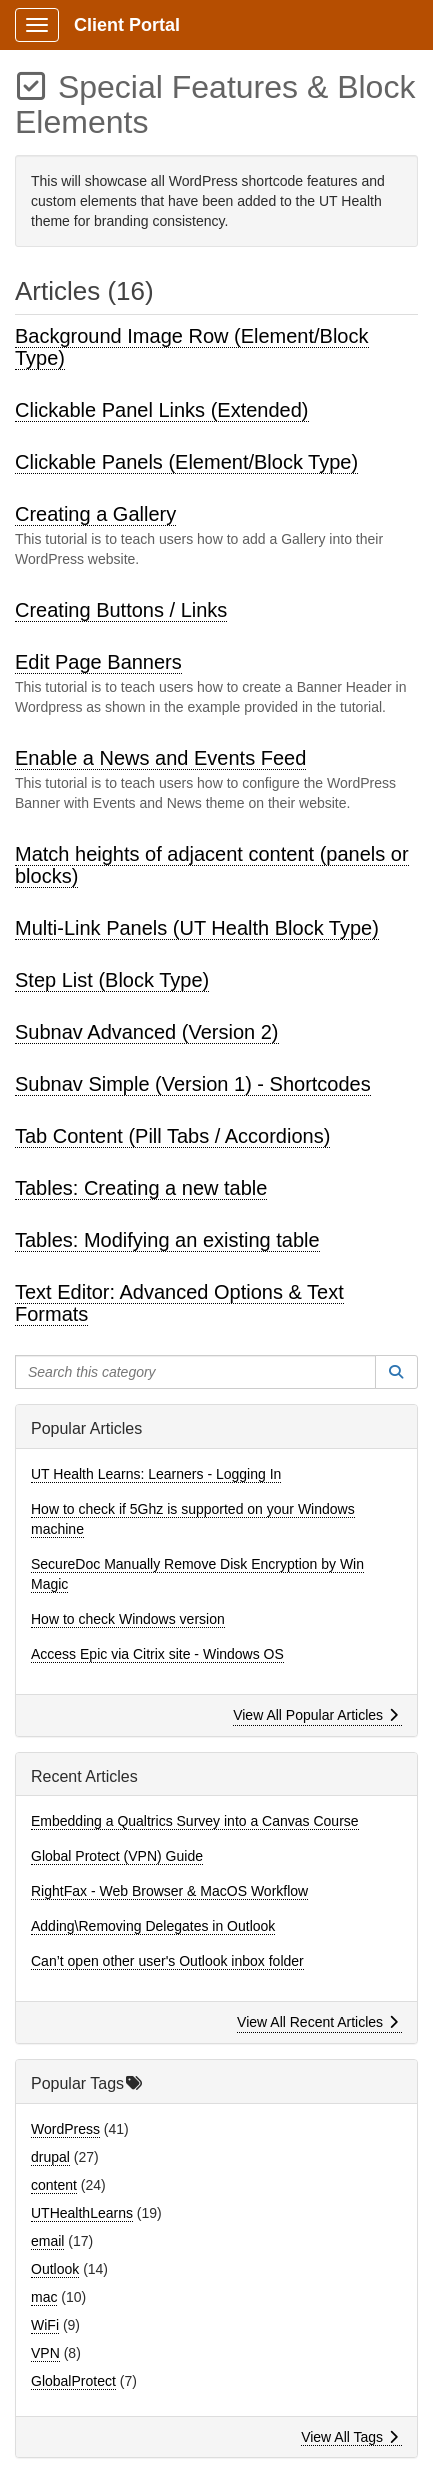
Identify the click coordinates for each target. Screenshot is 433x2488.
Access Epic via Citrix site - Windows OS (157, 1654)
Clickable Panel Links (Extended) (162, 410)
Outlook (55, 2269)
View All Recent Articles (317, 2022)
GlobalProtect (73, 2381)
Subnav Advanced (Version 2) (147, 1032)
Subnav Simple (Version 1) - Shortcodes (193, 1084)
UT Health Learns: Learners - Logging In (156, 1474)
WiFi (45, 2325)
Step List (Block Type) (112, 980)
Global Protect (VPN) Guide (117, 1856)
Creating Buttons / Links (121, 610)
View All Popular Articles (315, 1715)
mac (44, 2297)
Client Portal (127, 25)
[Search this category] (195, 1372)
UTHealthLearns (82, 2213)
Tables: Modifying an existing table (167, 1240)
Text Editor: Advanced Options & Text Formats (179, 1303)
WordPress (65, 2129)
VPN (45, 2353)
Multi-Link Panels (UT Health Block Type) (197, 928)
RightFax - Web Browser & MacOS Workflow (169, 1891)
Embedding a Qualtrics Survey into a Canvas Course (195, 1821)
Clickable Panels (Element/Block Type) (186, 462)
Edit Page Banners (98, 662)
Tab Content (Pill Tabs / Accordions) (172, 1136)
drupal (50, 2157)
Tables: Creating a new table (141, 1188)
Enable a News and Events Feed (160, 758)
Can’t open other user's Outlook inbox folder (167, 1961)
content (54, 2185)
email (47, 2241)
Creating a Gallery (95, 514)
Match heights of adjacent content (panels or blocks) (212, 865)
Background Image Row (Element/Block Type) (192, 347)
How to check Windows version (128, 1619)
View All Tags (349, 2437)
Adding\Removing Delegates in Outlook (153, 1926)
